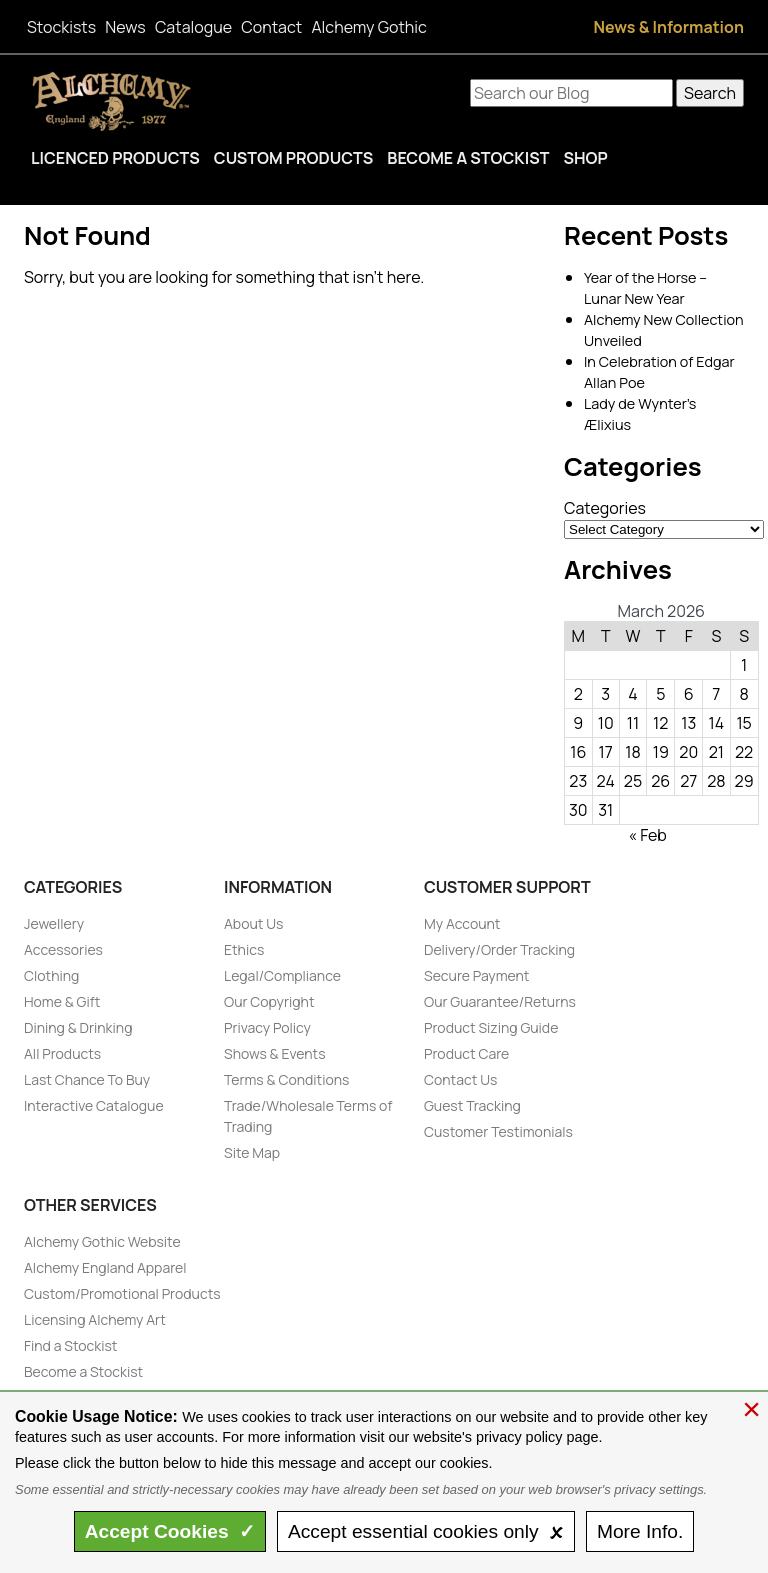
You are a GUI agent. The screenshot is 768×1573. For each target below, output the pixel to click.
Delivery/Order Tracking (499, 949)
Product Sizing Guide (491, 1027)
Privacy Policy (267, 1027)
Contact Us (460, 1079)
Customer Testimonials (498, 1131)
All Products (62, 1053)
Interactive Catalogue (94, 1105)
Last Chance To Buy (87, 1079)
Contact (271, 27)
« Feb (647, 835)
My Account (462, 923)
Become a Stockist (468, 158)
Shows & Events (275, 1053)
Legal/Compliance (282, 975)
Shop (585, 158)
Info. (640, 1531)
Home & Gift (62, 1001)
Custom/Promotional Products (122, 1293)
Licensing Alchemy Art (95, 1319)
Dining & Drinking (78, 1027)
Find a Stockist (70, 1345)
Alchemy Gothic (368, 27)
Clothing (51, 975)
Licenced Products (115, 158)
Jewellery (54, 923)
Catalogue (193, 27)
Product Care (466, 1053)
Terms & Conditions (286, 1079)
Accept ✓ (170, 1531)
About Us (253, 923)
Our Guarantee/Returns (500, 1001)
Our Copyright (269, 1001)
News (125, 27)
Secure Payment (476, 975)
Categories (605, 508)
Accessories (63, 949)
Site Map (252, 1152)
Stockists (61, 27)
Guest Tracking (472, 1105)
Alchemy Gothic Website (102, 1241)
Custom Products (294, 158)
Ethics (244, 949)
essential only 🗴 (426, 1531)
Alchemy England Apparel (105, 1267)
